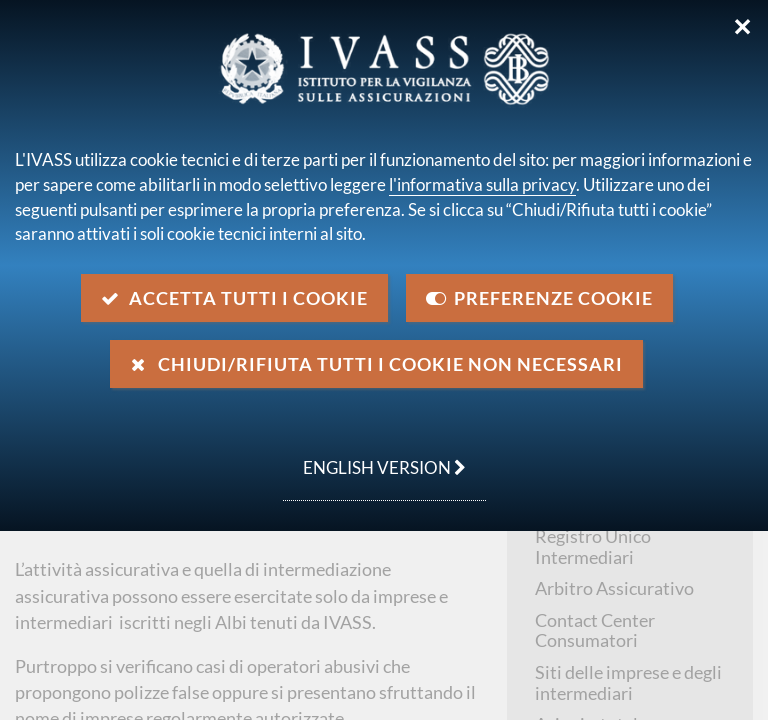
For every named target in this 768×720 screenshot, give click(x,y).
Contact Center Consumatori (595, 630)
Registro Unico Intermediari (593, 546)
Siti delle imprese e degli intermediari (628, 682)
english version (374, 457)
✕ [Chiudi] (742, 27)
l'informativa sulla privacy (482, 184)
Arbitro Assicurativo (614, 588)
